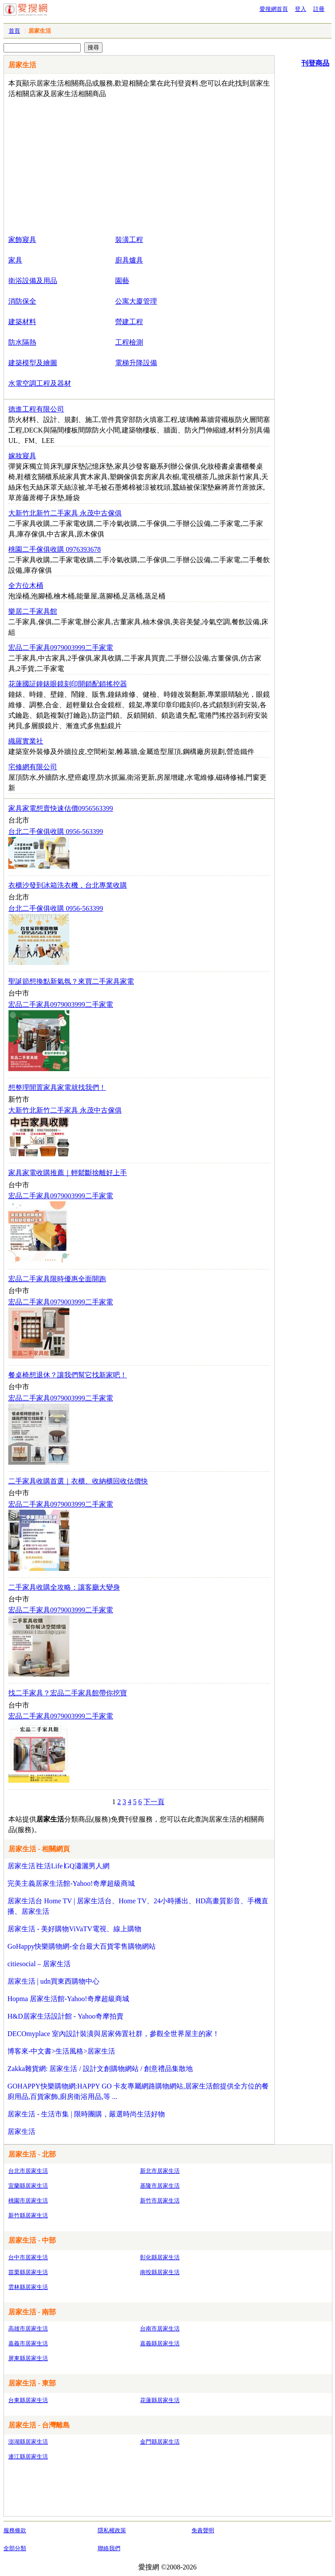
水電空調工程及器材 (39, 383)
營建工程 (129, 321)
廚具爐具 (129, 260)
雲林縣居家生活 (28, 2287)
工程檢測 (129, 342)
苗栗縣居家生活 (28, 2272)
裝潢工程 (129, 239)
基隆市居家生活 (160, 2185)
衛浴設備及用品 (32, 280)
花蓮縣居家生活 (160, 2400)
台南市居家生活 (160, 2328)
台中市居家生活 (28, 2257)
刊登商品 (315, 63)
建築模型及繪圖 (32, 363)
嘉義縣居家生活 (160, 2343)
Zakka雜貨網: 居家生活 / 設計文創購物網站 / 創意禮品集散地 (100, 2068)
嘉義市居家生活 (28, 2343)
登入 (300, 9)
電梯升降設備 (136, 363)
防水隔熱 (22, 342)
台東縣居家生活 (28, 2400)
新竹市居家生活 (160, 2200)
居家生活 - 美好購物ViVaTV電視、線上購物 (74, 1929)
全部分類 (14, 2548)
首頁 (14, 31)
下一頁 (154, 1801)
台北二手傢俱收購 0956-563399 (55, 831)
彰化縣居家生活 (160, 2257)
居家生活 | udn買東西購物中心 (53, 1981)
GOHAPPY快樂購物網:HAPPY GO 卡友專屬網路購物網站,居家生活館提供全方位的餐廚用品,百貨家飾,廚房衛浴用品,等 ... (138, 2091)
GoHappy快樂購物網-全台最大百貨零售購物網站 (81, 1946)
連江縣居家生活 (28, 2456)
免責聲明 (202, 2530)
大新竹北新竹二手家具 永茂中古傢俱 (65, 1110)
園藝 (122, 280)
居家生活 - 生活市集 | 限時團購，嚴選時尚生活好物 (86, 2114)
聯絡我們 (109, 2548)
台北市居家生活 (28, 2171)
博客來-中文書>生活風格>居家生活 (61, 2051)
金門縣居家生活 (160, 2441)
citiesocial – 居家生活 (39, 1963)
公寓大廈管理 (136, 301)
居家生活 (21, 2131)
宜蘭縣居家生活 (28, 2185)
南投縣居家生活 (160, 2272)
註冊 (319, 9)
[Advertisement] (114, 165)
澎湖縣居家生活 (28, 2441)
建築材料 (22, 321)
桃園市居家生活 (28, 2200)
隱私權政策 (112, 2530)
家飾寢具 (22, 239)
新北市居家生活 (160, 2171)
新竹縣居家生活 (28, 2215)
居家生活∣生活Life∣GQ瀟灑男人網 (58, 1866)
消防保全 (22, 301)
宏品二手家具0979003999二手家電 (60, 1004)
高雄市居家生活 (28, 2328)
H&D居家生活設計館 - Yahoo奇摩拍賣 (65, 2016)
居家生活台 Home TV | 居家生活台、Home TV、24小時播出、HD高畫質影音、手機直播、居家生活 (137, 1906)
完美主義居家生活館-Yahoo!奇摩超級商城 (71, 1883)
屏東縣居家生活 (28, 2358)
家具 (15, 260)
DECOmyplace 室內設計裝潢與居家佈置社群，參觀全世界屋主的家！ (113, 2033)
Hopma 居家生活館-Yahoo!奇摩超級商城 (68, 1998)
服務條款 (14, 2530)
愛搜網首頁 (274, 9)
